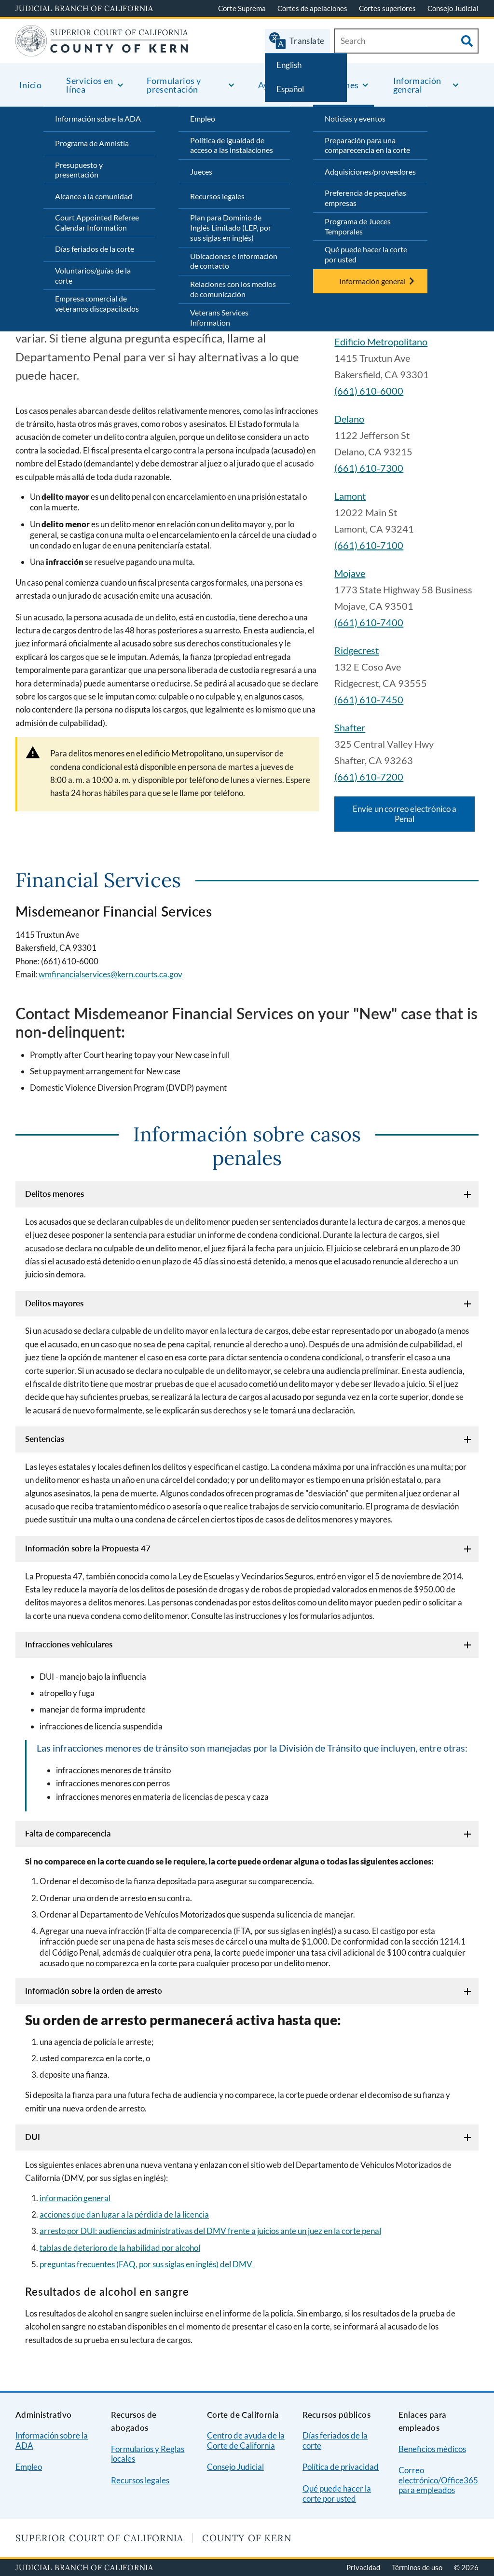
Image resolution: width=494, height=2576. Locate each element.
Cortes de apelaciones (312, 8)
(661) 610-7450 (368, 699)
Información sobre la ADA (98, 118)
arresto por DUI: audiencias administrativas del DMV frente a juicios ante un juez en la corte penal (210, 2231)
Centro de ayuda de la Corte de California (246, 2440)
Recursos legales (217, 196)
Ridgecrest (356, 650)
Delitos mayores (54, 1303)
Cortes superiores (387, 8)
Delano (349, 419)
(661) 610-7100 (368, 545)
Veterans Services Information (219, 317)
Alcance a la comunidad (93, 196)
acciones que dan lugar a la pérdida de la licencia (124, 2214)
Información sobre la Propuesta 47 (88, 1548)
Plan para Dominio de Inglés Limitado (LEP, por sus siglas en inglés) (230, 227)
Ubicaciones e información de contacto (233, 261)
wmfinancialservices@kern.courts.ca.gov (110, 974)
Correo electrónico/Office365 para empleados (438, 2480)
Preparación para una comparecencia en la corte (367, 145)
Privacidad (363, 2567)
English (289, 65)
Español (290, 89)
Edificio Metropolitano (380, 341)
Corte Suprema (242, 8)
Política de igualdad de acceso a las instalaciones (231, 145)
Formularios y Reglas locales (147, 2454)
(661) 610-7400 (368, 622)
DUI (32, 2137)
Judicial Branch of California (84, 8)
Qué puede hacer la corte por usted (366, 254)
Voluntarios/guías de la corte (93, 275)
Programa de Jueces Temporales (358, 226)
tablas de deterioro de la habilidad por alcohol (120, 2248)
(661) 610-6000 (368, 391)
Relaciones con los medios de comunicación (233, 289)
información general (75, 2198)
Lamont (350, 496)
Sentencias (44, 1439)
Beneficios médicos (432, 2449)
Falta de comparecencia (68, 1833)
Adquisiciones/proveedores (370, 171)
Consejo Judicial (453, 8)
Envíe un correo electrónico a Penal (405, 814)
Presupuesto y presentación (79, 169)
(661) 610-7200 (368, 776)
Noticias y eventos (355, 118)
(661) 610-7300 (368, 468)
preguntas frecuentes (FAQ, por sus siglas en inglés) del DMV (146, 2264)
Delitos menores (54, 1194)
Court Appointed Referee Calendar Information (97, 222)
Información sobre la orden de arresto (93, 1991)
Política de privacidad (340, 2467)
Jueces (201, 171)
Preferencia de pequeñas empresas (365, 197)
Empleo (202, 118)
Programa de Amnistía (92, 143)
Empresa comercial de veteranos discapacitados (97, 303)
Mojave (349, 573)
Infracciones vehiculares (68, 1644)
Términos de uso (417, 2567)
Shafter (349, 727)
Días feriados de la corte (94, 248)
